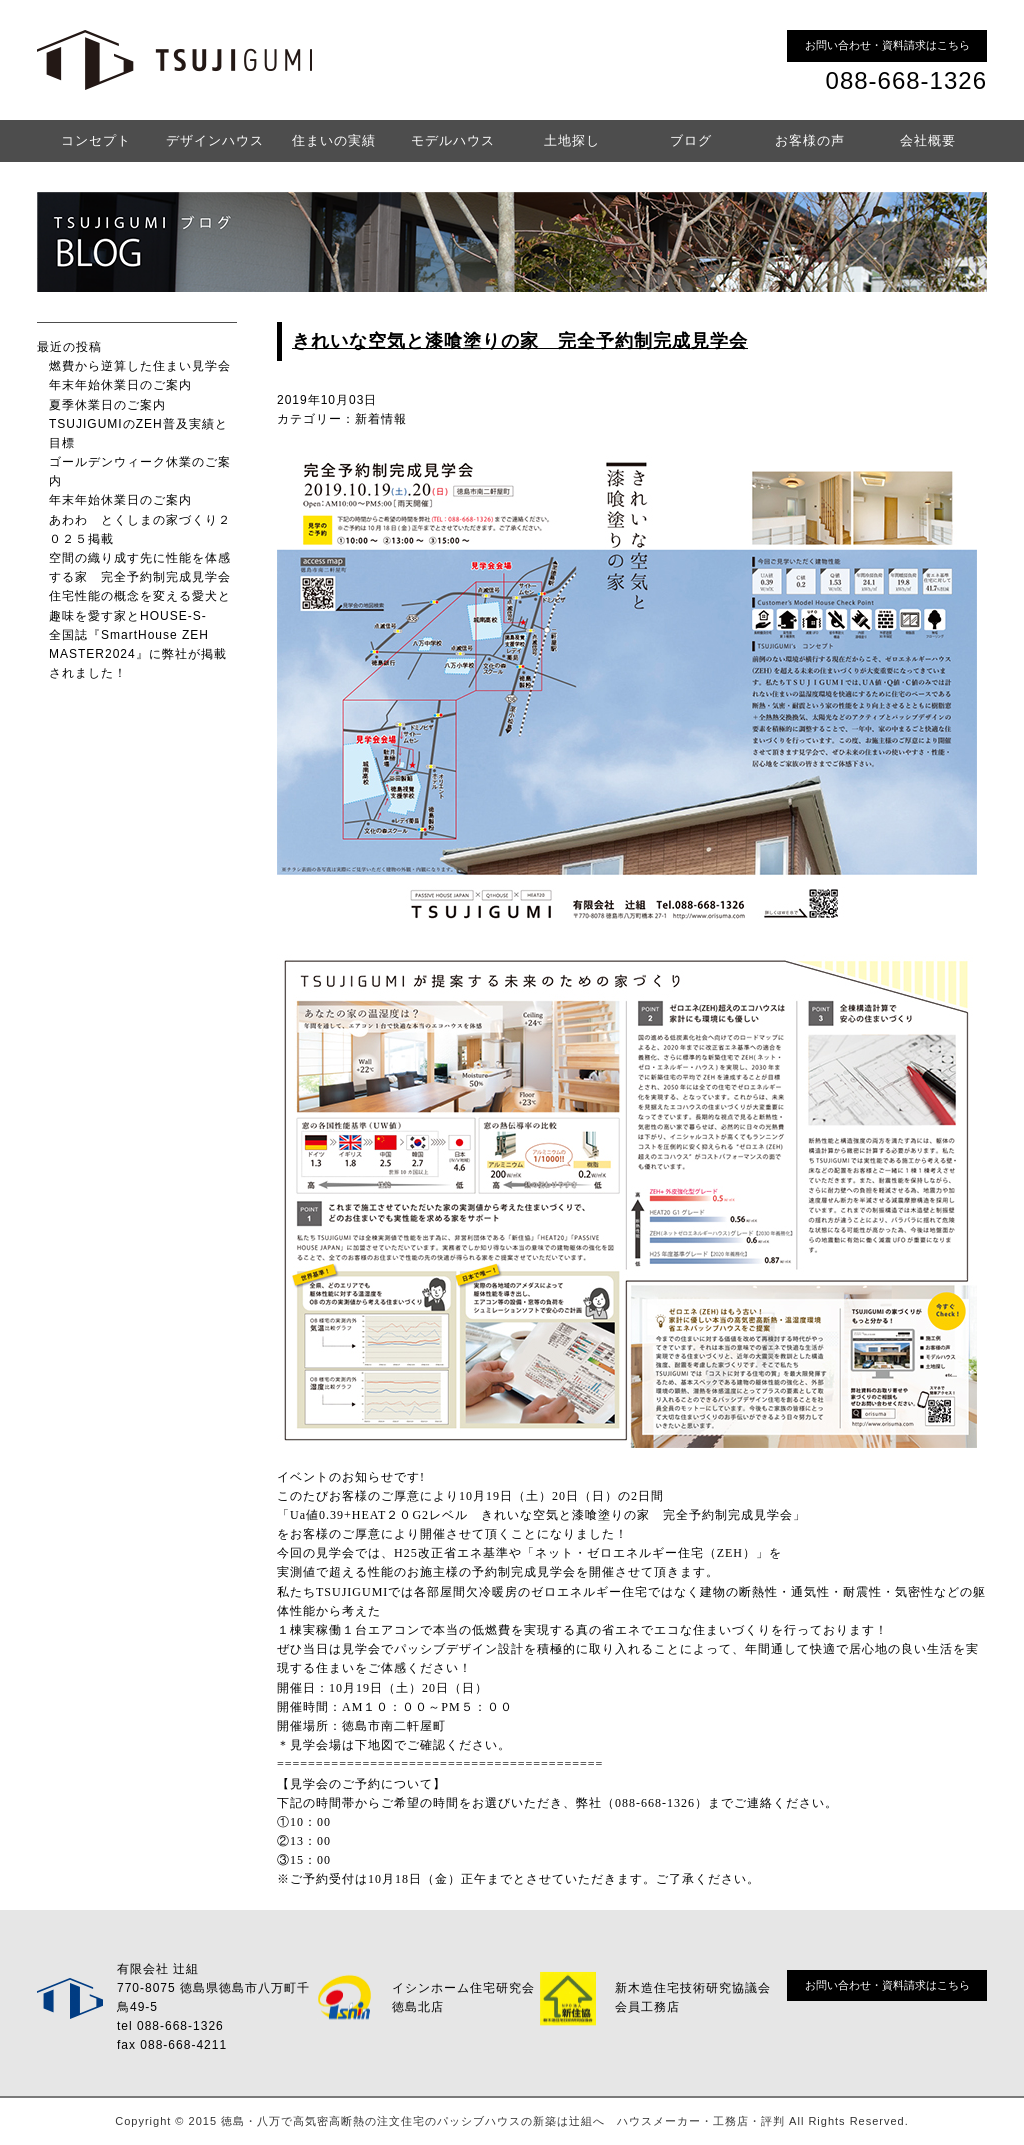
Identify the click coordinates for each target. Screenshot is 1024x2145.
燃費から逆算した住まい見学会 (140, 366)
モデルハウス (453, 140)
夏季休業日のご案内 (107, 405)
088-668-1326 (906, 80)
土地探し (572, 140)
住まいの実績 (334, 140)
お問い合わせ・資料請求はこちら (887, 45)
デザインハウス (215, 140)
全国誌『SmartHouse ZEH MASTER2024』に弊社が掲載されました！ (138, 654)
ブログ (691, 140)
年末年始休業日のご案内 (120, 385)
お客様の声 (810, 140)
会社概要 (928, 140)
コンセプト (96, 140)
